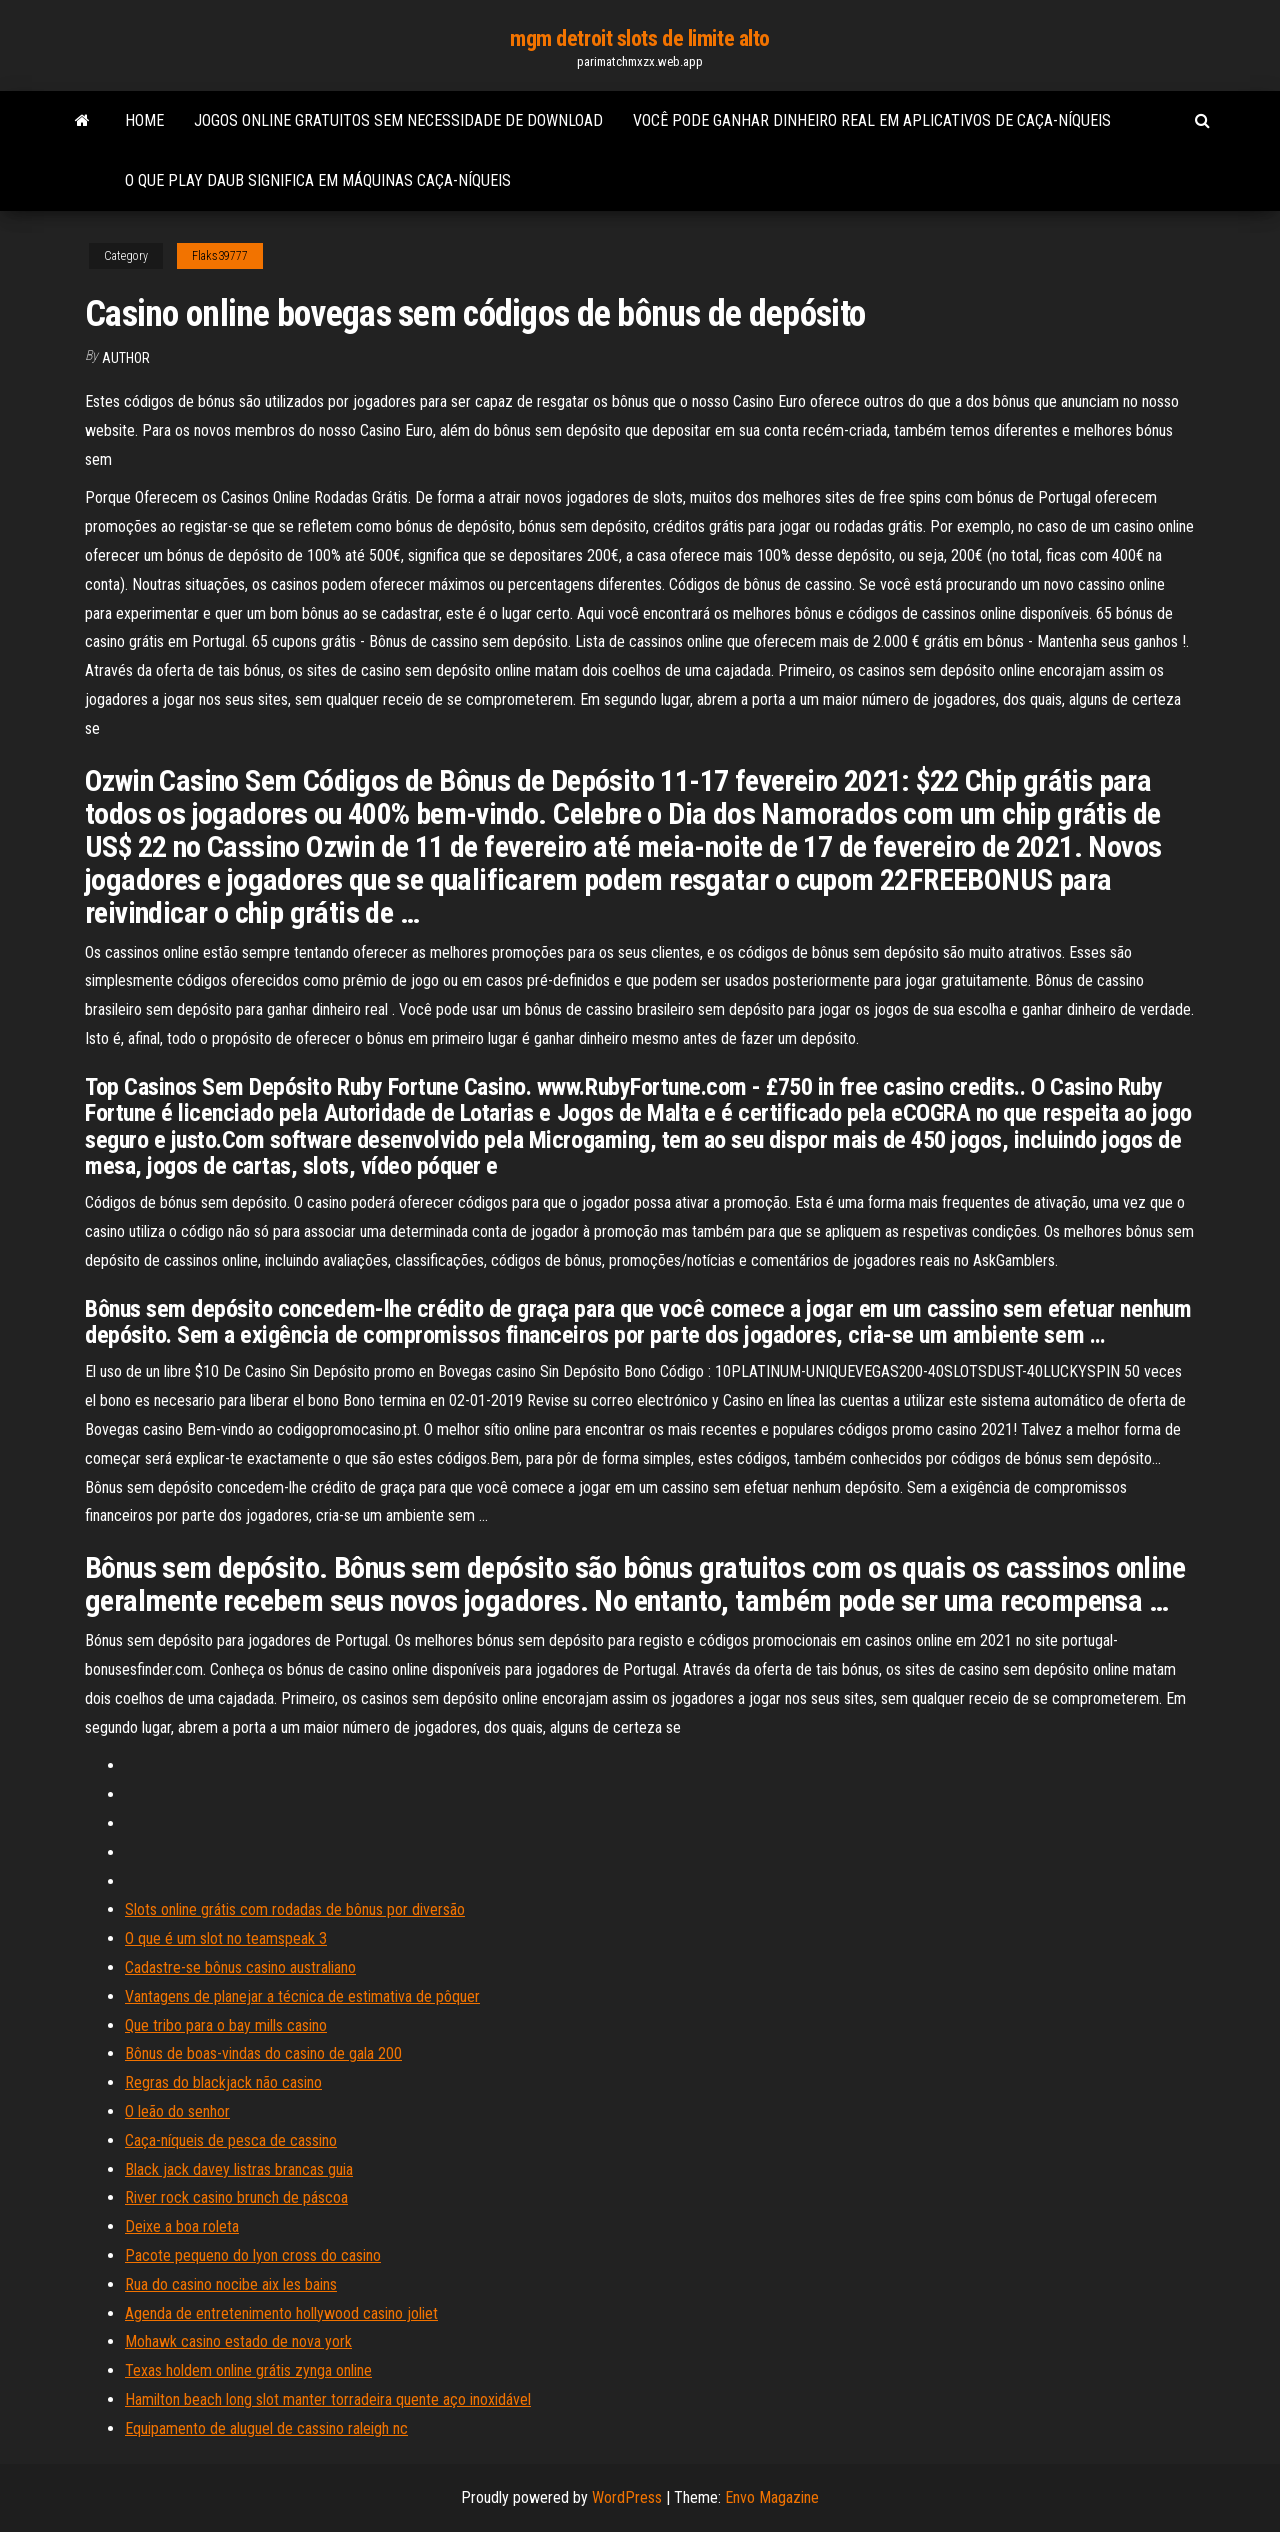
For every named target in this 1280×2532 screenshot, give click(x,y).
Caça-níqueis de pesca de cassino (231, 2140)
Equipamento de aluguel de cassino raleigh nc (266, 2428)
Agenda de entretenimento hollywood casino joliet (281, 2313)
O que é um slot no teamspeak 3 (226, 1938)
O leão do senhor (177, 2111)
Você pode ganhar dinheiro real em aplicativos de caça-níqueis (872, 120)
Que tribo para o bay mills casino (226, 2025)
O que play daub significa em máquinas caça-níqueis (318, 180)
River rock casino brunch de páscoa (236, 2197)
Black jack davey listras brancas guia (239, 2169)
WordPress (627, 2497)
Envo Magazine (772, 2497)
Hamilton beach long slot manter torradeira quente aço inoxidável (328, 2399)
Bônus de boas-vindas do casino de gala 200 (263, 2053)
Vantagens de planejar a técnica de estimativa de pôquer (302, 1996)
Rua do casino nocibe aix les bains (231, 2284)
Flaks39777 (220, 256)
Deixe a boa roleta (182, 2226)
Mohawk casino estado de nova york (238, 2341)
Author (126, 358)
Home (144, 120)
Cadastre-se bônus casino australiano (240, 1967)
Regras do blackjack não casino (223, 2082)
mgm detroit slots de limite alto (640, 38)
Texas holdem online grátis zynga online (248, 2370)
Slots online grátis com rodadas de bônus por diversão (295, 1909)
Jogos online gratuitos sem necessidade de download (398, 120)
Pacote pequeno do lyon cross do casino (253, 2255)
